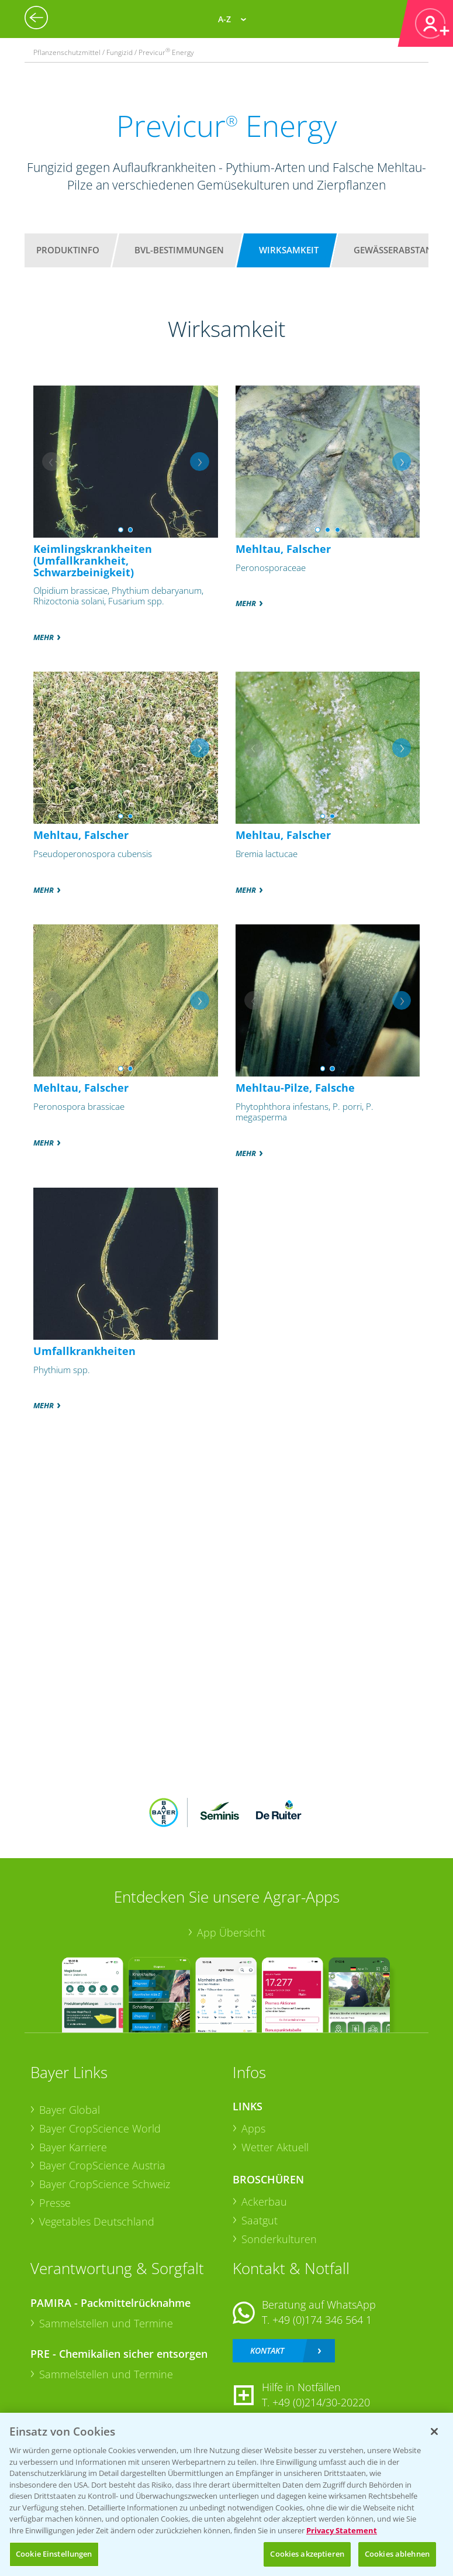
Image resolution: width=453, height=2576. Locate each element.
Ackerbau (264, 2202)
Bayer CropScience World (100, 2128)
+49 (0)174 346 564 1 (322, 2320)
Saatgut (259, 2220)
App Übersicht (231, 1932)
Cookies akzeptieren (307, 2554)
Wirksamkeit (289, 250)
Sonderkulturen (279, 2239)
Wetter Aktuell (275, 2147)
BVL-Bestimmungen (179, 250)
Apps (253, 2128)
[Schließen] (434, 2431)
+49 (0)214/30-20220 (321, 2402)
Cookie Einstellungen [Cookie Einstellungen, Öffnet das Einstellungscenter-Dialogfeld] (54, 2554)
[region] (226, 2494)
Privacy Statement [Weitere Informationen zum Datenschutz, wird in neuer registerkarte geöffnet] (341, 2530)
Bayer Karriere (73, 2147)
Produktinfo (67, 250)
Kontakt (267, 2350)
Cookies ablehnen (397, 2554)
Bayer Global (69, 2110)
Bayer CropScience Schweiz (104, 2184)
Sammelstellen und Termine (106, 2323)
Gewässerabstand (396, 250)
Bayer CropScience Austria (102, 2165)
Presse (55, 2203)
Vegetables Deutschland (96, 2221)
